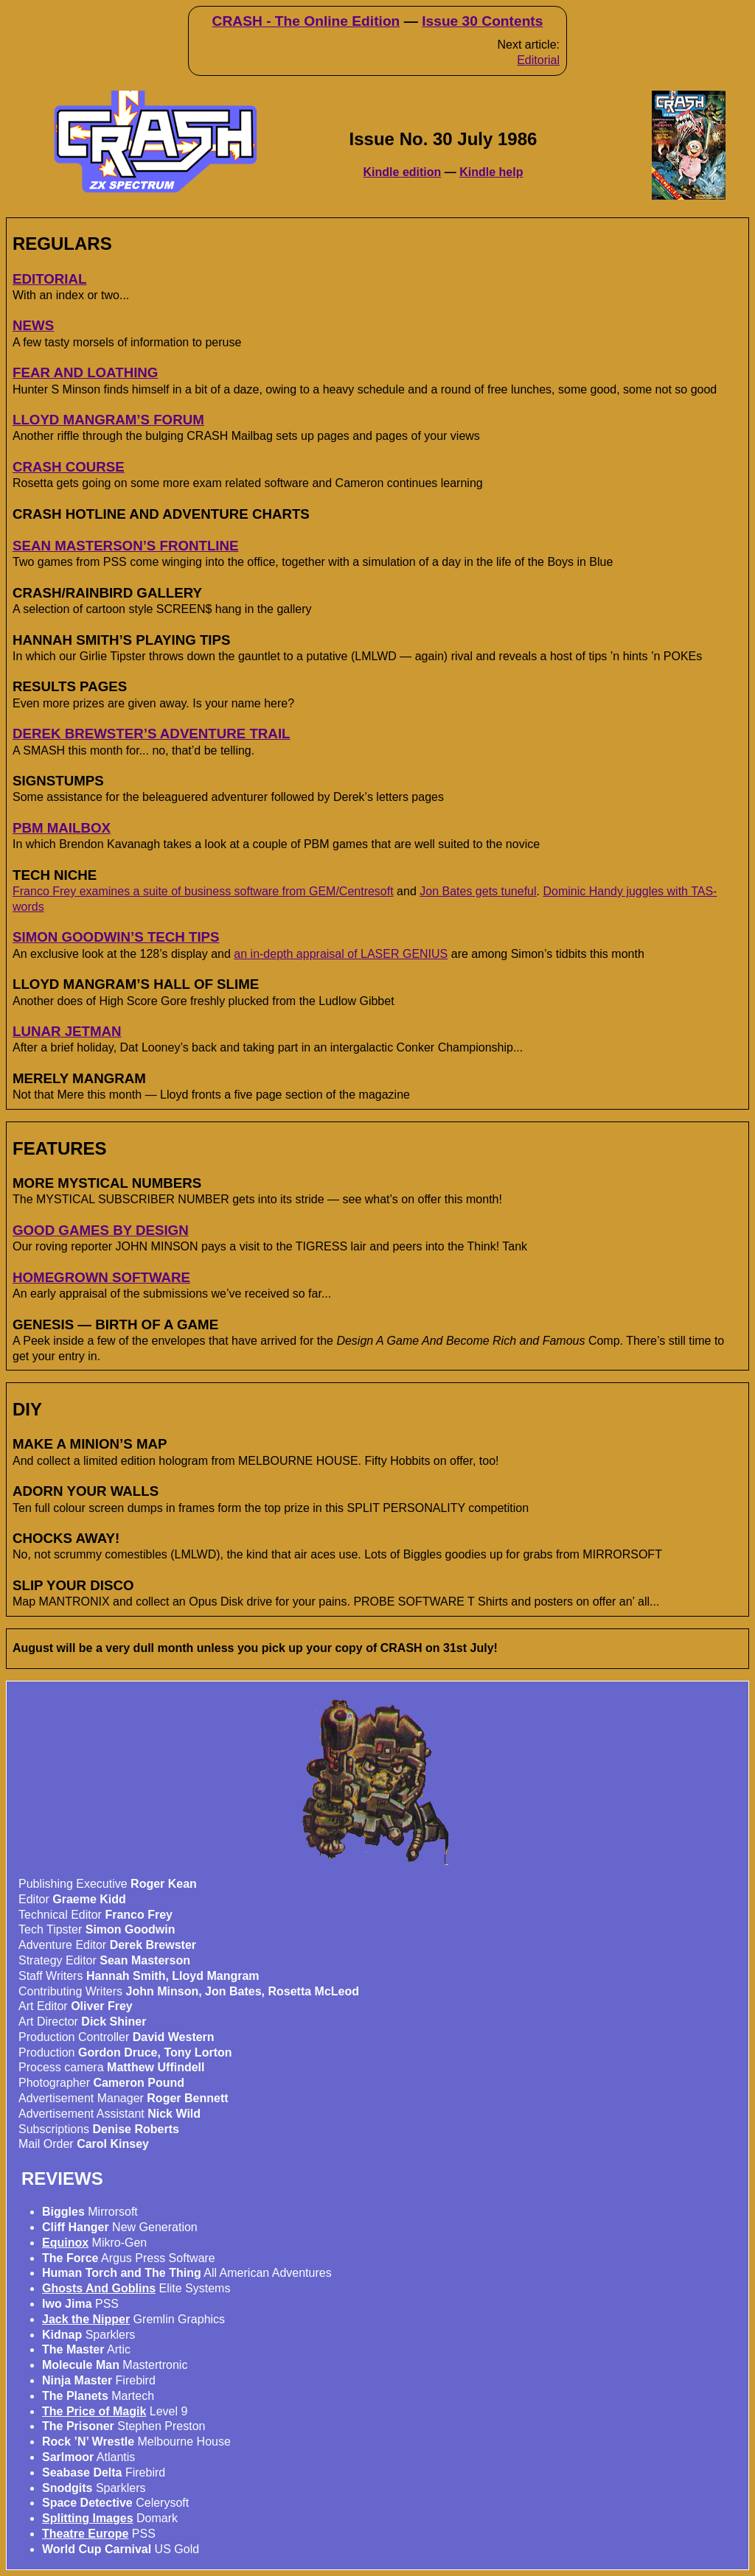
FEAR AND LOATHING (85, 372)
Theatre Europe (85, 2533)
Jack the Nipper (86, 2319)
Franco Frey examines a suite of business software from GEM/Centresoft (203, 891)
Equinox (65, 2242)
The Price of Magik (94, 2411)
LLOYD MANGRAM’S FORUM (108, 419)
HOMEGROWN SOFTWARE (101, 1277)
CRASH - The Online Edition (306, 21)
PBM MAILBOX (62, 828)
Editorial (538, 60)
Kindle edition (402, 172)
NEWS (33, 325)
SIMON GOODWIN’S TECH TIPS (116, 937)
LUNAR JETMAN (67, 1031)
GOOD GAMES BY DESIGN (101, 1230)
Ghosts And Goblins (99, 2288)
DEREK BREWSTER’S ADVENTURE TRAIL (151, 733)
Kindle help (491, 172)
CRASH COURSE (69, 467)
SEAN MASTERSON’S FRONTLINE (126, 545)
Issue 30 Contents (482, 21)
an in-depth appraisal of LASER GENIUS (341, 954)
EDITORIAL (49, 279)
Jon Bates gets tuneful (478, 891)
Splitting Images (87, 2518)
